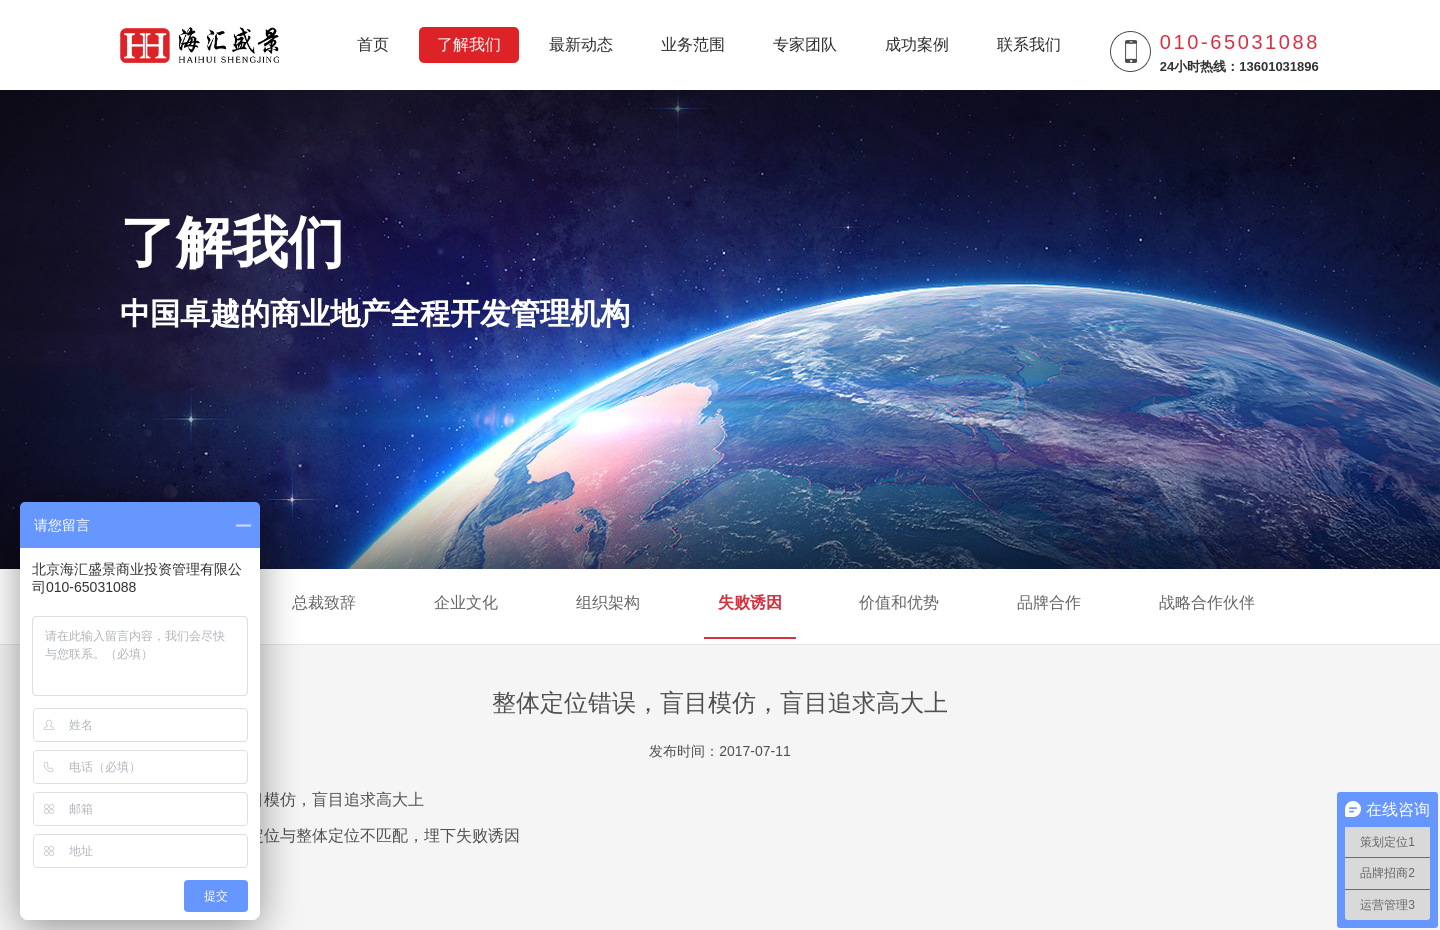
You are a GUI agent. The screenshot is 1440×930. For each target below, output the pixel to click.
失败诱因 (750, 605)
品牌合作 (1049, 605)
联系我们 (1029, 44)
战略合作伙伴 (1207, 605)
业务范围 (693, 44)
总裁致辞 (324, 605)
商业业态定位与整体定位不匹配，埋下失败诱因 (352, 835)
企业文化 (466, 605)
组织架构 (608, 605)
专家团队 (805, 44)
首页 (373, 44)
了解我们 (469, 44)
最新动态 (581, 44)
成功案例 (917, 44)
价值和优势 (899, 605)
